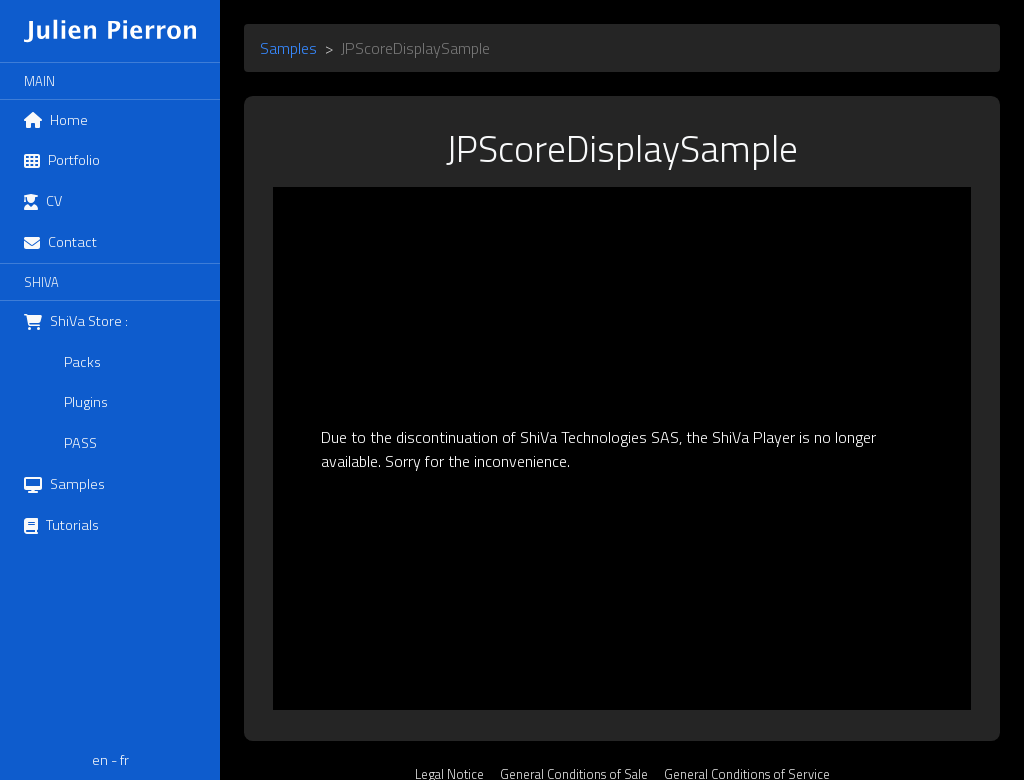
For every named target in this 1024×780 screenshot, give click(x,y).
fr (124, 760)
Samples (288, 48)
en (100, 760)
